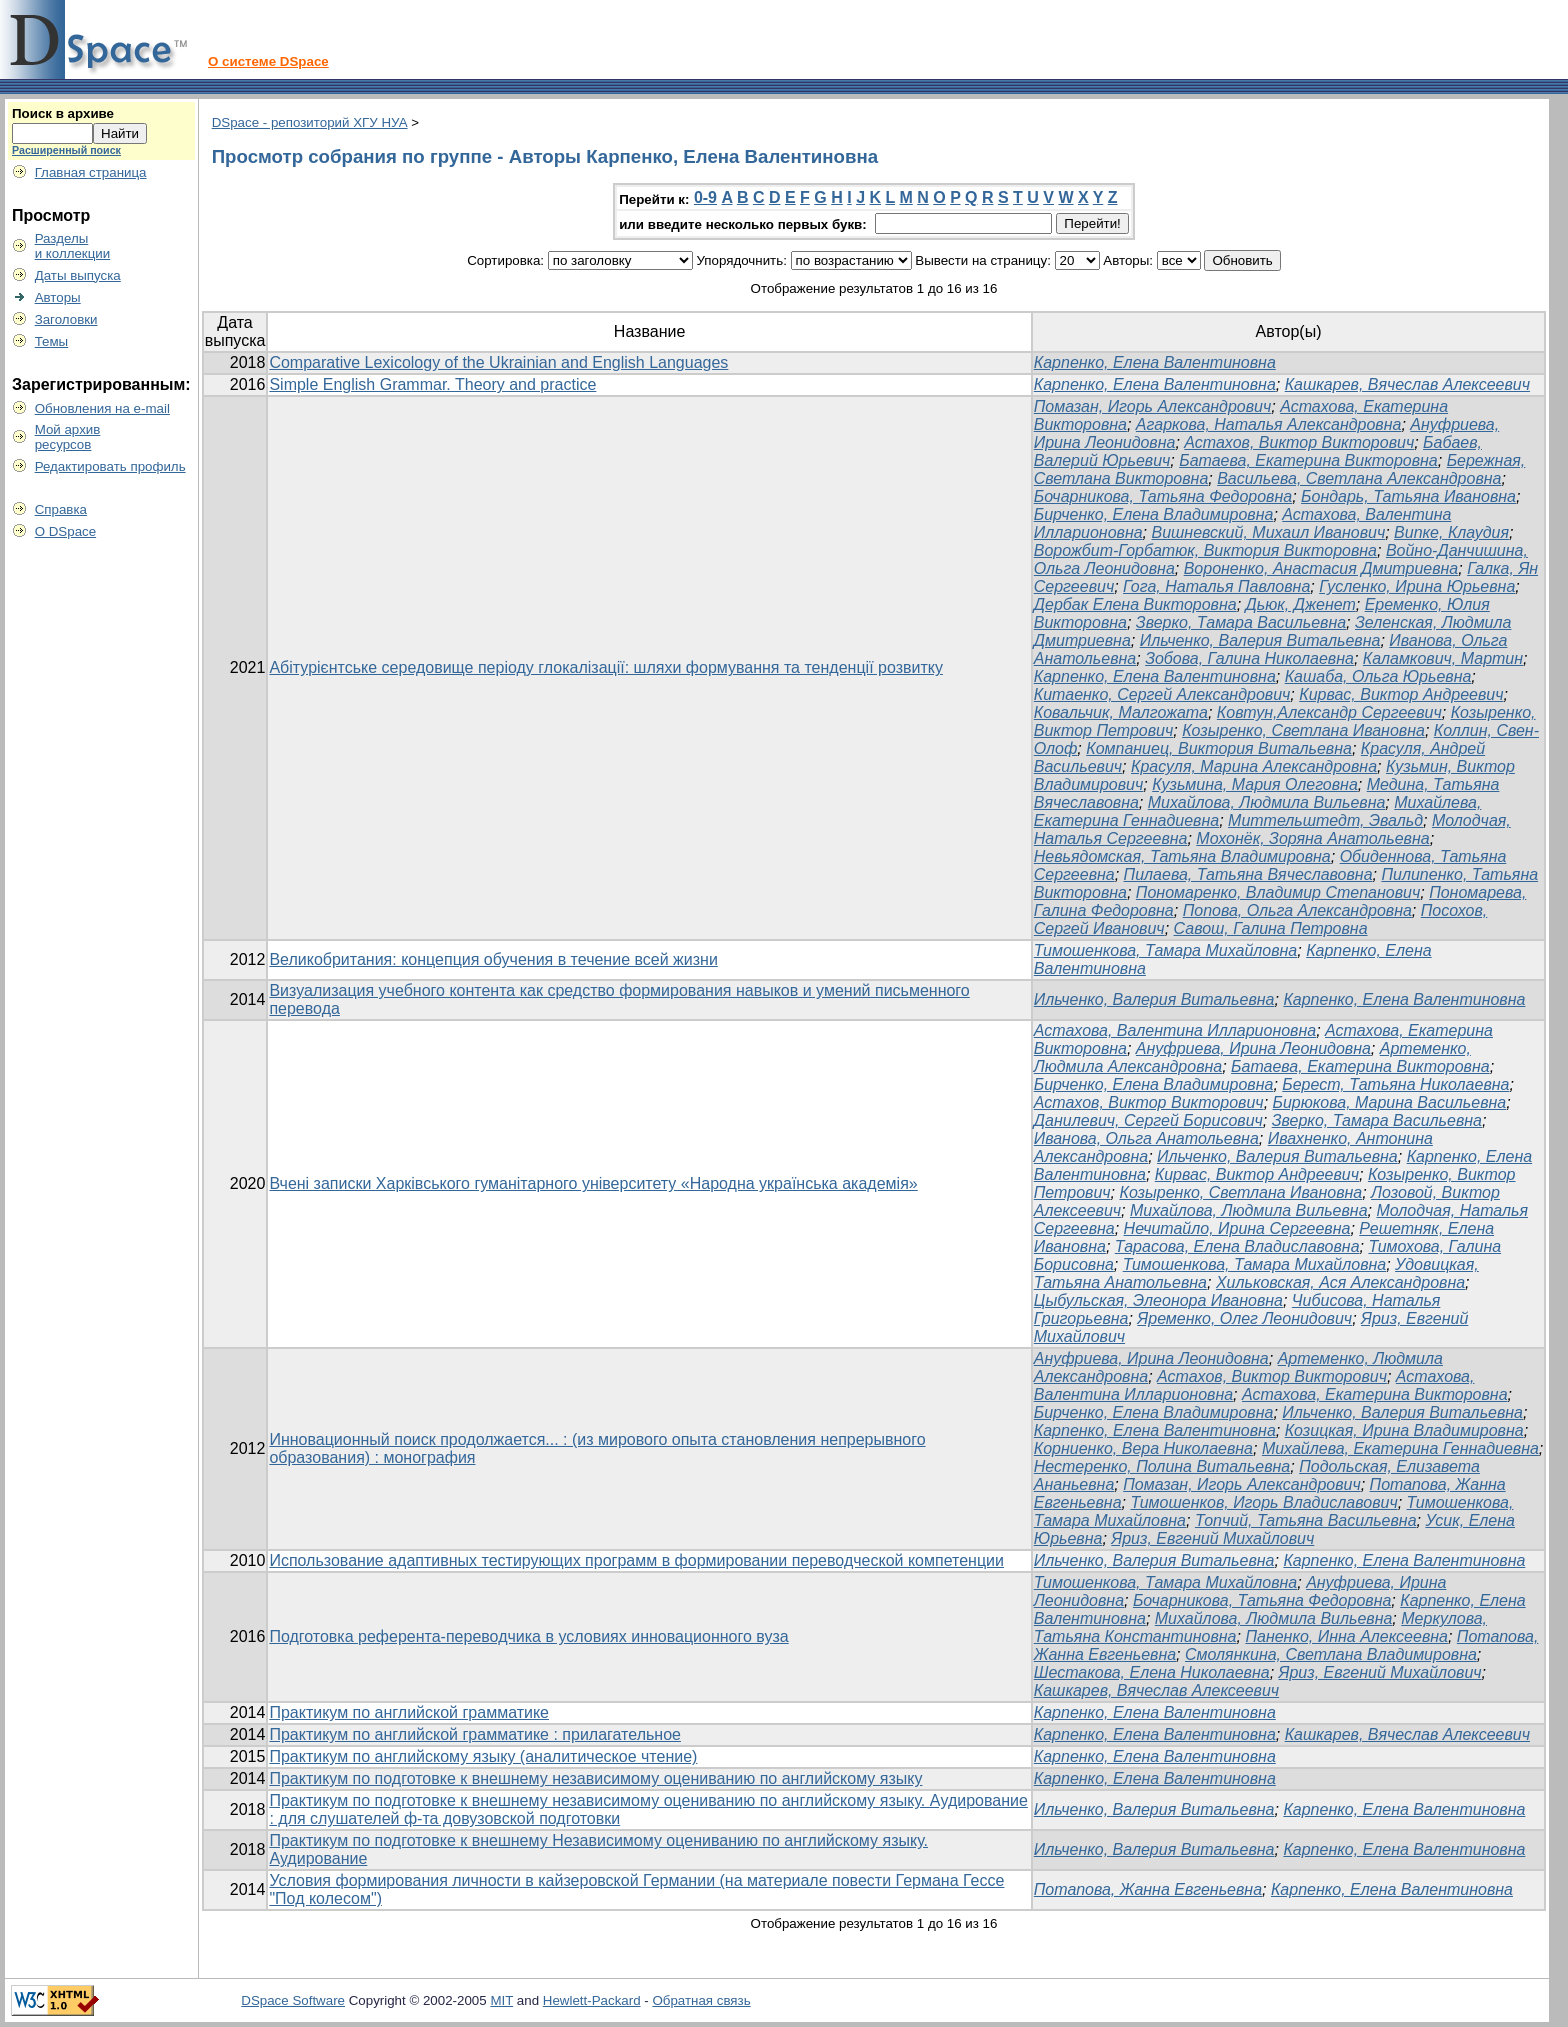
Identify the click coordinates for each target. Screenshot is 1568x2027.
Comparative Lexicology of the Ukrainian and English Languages (498, 362)
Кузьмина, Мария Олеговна (1255, 784)
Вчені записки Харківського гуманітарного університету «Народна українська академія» (593, 1183)
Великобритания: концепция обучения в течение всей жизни (493, 959)
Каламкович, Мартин (1443, 658)
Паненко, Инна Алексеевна (1346, 1636)
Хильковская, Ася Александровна (1340, 1282)
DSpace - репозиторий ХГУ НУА (310, 122)
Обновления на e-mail (102, 408)
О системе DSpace (268, 61)
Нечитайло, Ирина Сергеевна (1237, 1228)
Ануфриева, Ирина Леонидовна (1253, 1048)
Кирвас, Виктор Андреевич (1401, 694)
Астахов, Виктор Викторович (1299, 442)
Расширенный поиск (66, 150)
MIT (501, 2000)
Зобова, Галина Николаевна (1249, 658)
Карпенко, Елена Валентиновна (1155, 362)
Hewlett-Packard (592, 2000)
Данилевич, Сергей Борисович (1148, 1120)
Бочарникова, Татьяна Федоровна (1163, 496)
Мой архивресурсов (68, 437)
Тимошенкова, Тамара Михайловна (1165, 950)
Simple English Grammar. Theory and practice (432, 384)
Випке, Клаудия (1451, 532)
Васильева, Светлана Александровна (1359, 478)
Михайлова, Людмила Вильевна (1267, 802)
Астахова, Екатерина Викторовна (1375, 1394)
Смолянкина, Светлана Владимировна (1331, 1654)
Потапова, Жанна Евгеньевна (1148, 1889)
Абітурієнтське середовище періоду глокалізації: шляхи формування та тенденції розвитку (606, 667)
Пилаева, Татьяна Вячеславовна (1248, 874)
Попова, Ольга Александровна (1297, 910)
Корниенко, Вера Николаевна (1143, 1448)
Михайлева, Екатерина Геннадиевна (1400, 1448)
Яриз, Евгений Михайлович (1212, 1538)
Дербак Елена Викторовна (1135, 604)
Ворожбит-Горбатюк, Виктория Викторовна (1205, 550)
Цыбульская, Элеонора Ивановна (1158, 1300)
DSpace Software (293, 2000)
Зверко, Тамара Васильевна (1241, 622)
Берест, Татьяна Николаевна (1395, 1084)
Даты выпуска (78, 275)
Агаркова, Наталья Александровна (1269, 424)
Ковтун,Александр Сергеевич (1329, 712)
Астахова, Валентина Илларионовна (1175, 1030)
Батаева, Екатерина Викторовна (1308, 460)
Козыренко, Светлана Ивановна (1303, 730)
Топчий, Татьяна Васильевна (1306, 1520)
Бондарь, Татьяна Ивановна (1408, 496)
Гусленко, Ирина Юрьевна (1417, 586)
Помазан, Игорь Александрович (1153, 406)
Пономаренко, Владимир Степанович (1278, 892)
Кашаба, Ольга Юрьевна (1378, 676)
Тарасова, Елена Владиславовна (1237, 1246)
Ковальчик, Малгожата (1121, 712)
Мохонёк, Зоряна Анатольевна (1312, 838)
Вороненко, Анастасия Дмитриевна (1321, 568)
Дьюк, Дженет (1301, 604)
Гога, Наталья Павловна (1216, 586)
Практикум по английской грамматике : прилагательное (475, 1734)
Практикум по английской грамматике (409, 1712)
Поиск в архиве (63, 113)
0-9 (705, 197)
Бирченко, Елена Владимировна (1154, 514)
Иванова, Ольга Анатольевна (1146, 1138)
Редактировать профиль (110, 466)
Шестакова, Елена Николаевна (1152, 1672)
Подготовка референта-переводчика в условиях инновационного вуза (528, 1636)
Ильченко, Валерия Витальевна (1260, 640)
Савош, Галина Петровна (1271, 928)
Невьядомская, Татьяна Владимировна (1182, 856)
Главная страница (91, 172)
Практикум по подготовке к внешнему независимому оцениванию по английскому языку (595, 1778)
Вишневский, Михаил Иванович (1269, 532)
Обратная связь (701, 2000)
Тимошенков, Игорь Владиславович (1263, 1502)
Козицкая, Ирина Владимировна (1404, 1430)
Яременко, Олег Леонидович (1244, 1318)
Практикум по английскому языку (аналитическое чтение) (483, 1756)
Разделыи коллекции (73, 246)
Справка (61, 509)
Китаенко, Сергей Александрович (1162, 694)
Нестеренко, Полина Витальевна (1162, 1466)
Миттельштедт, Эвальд (1325, 820)
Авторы (58, 297)
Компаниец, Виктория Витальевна (1219, 748)
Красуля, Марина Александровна (1254, 766)
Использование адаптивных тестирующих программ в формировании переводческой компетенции (636, 1560)
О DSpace (66, 531)
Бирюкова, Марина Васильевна (1390, 1102)
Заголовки (66, 319)
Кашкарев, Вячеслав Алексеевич (1407, 384)
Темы (52, 341)
